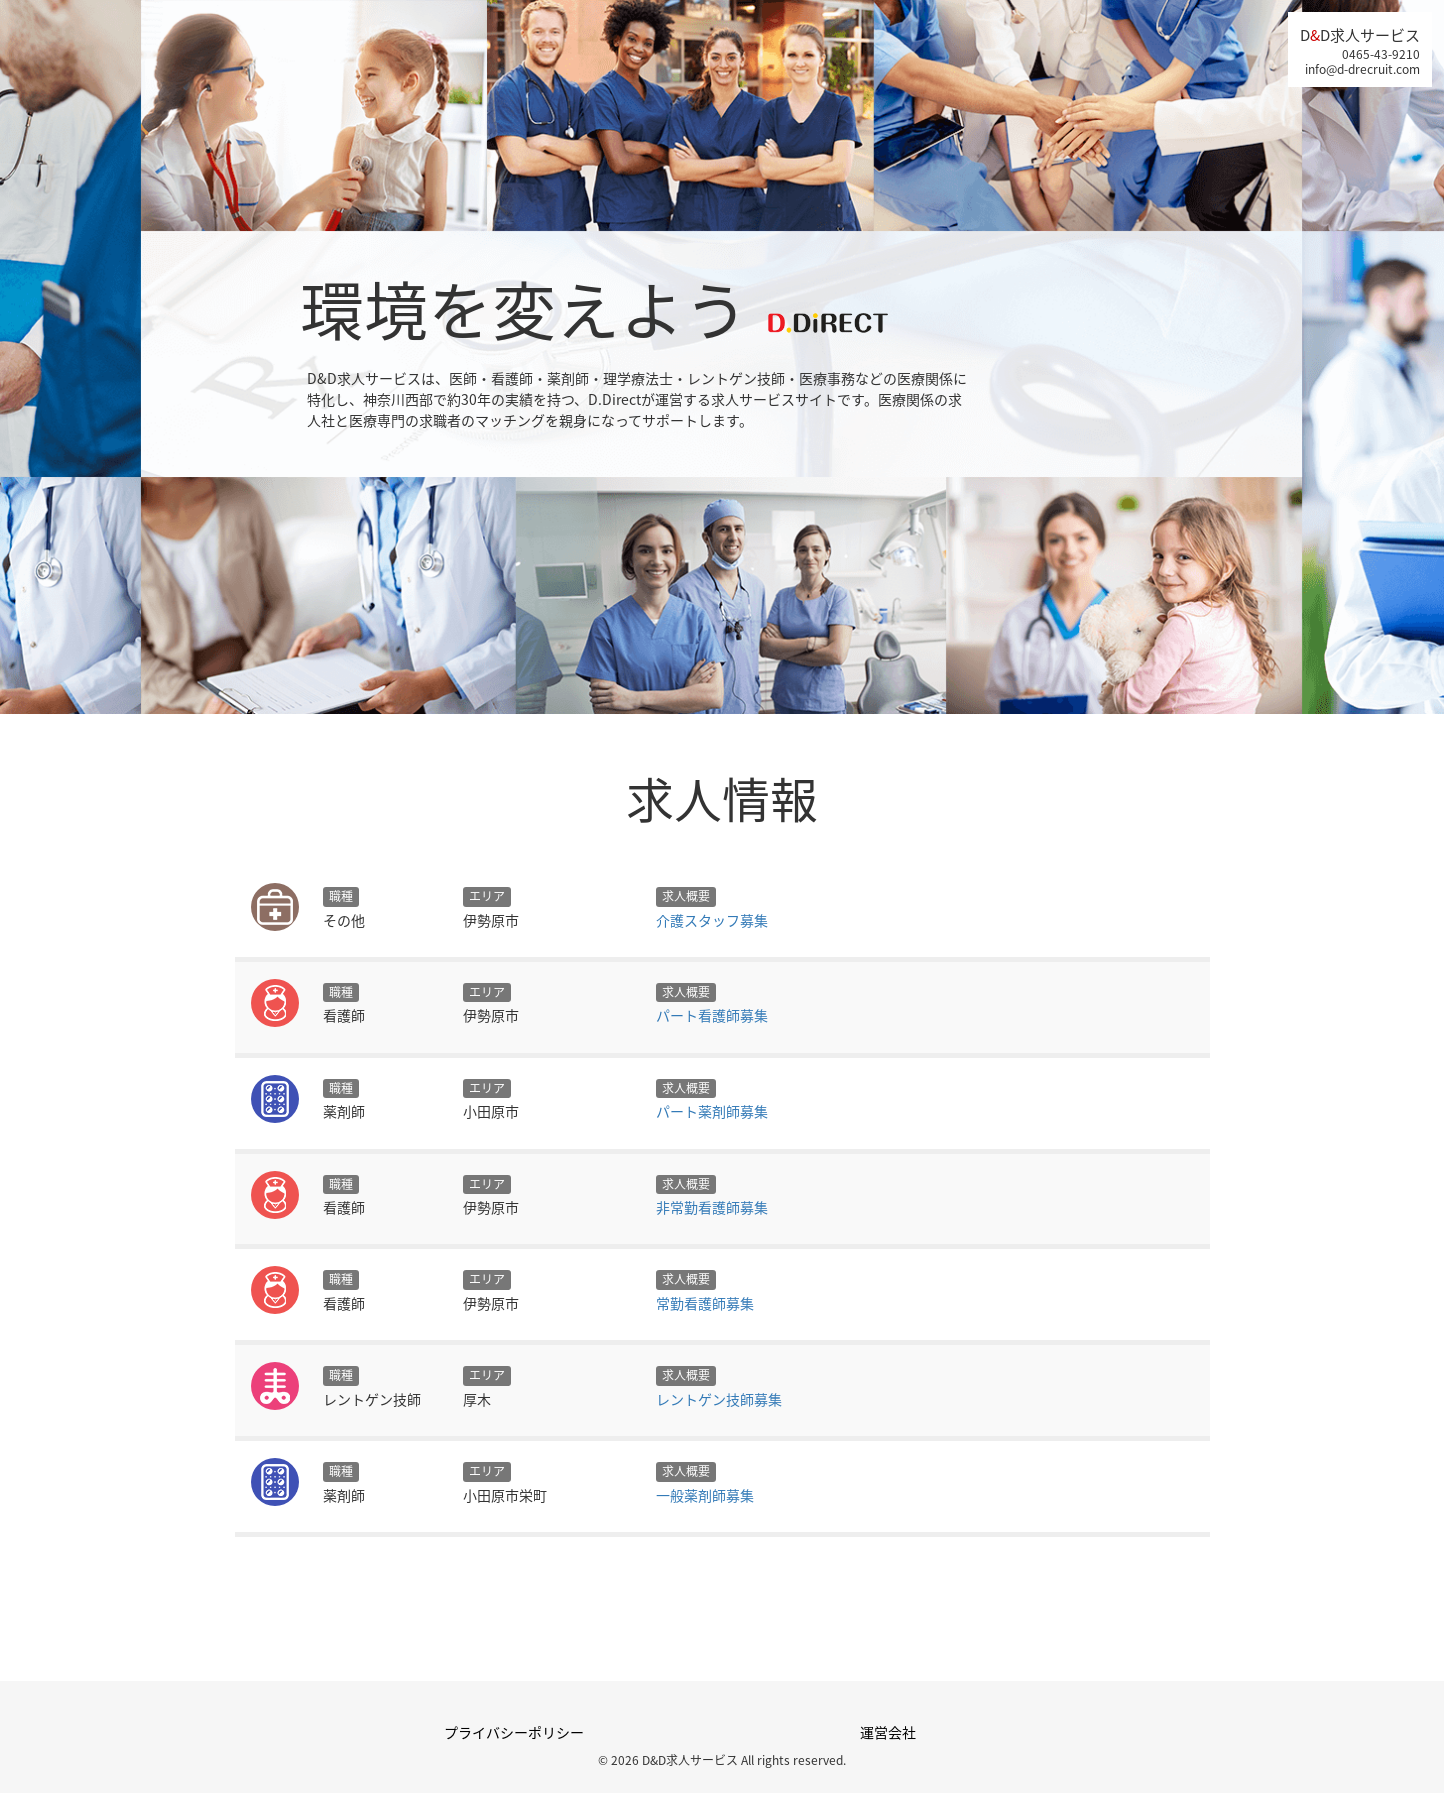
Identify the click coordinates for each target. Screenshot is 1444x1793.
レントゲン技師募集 (719, 1399)
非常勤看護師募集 (712, 1207)
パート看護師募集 (712, 1015)
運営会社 (888, 1732)
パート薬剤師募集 (712, 1111)
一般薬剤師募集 (705, 1495)
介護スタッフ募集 (712, 920)
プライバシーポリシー (514, 1732)
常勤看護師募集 (705, 1303)
